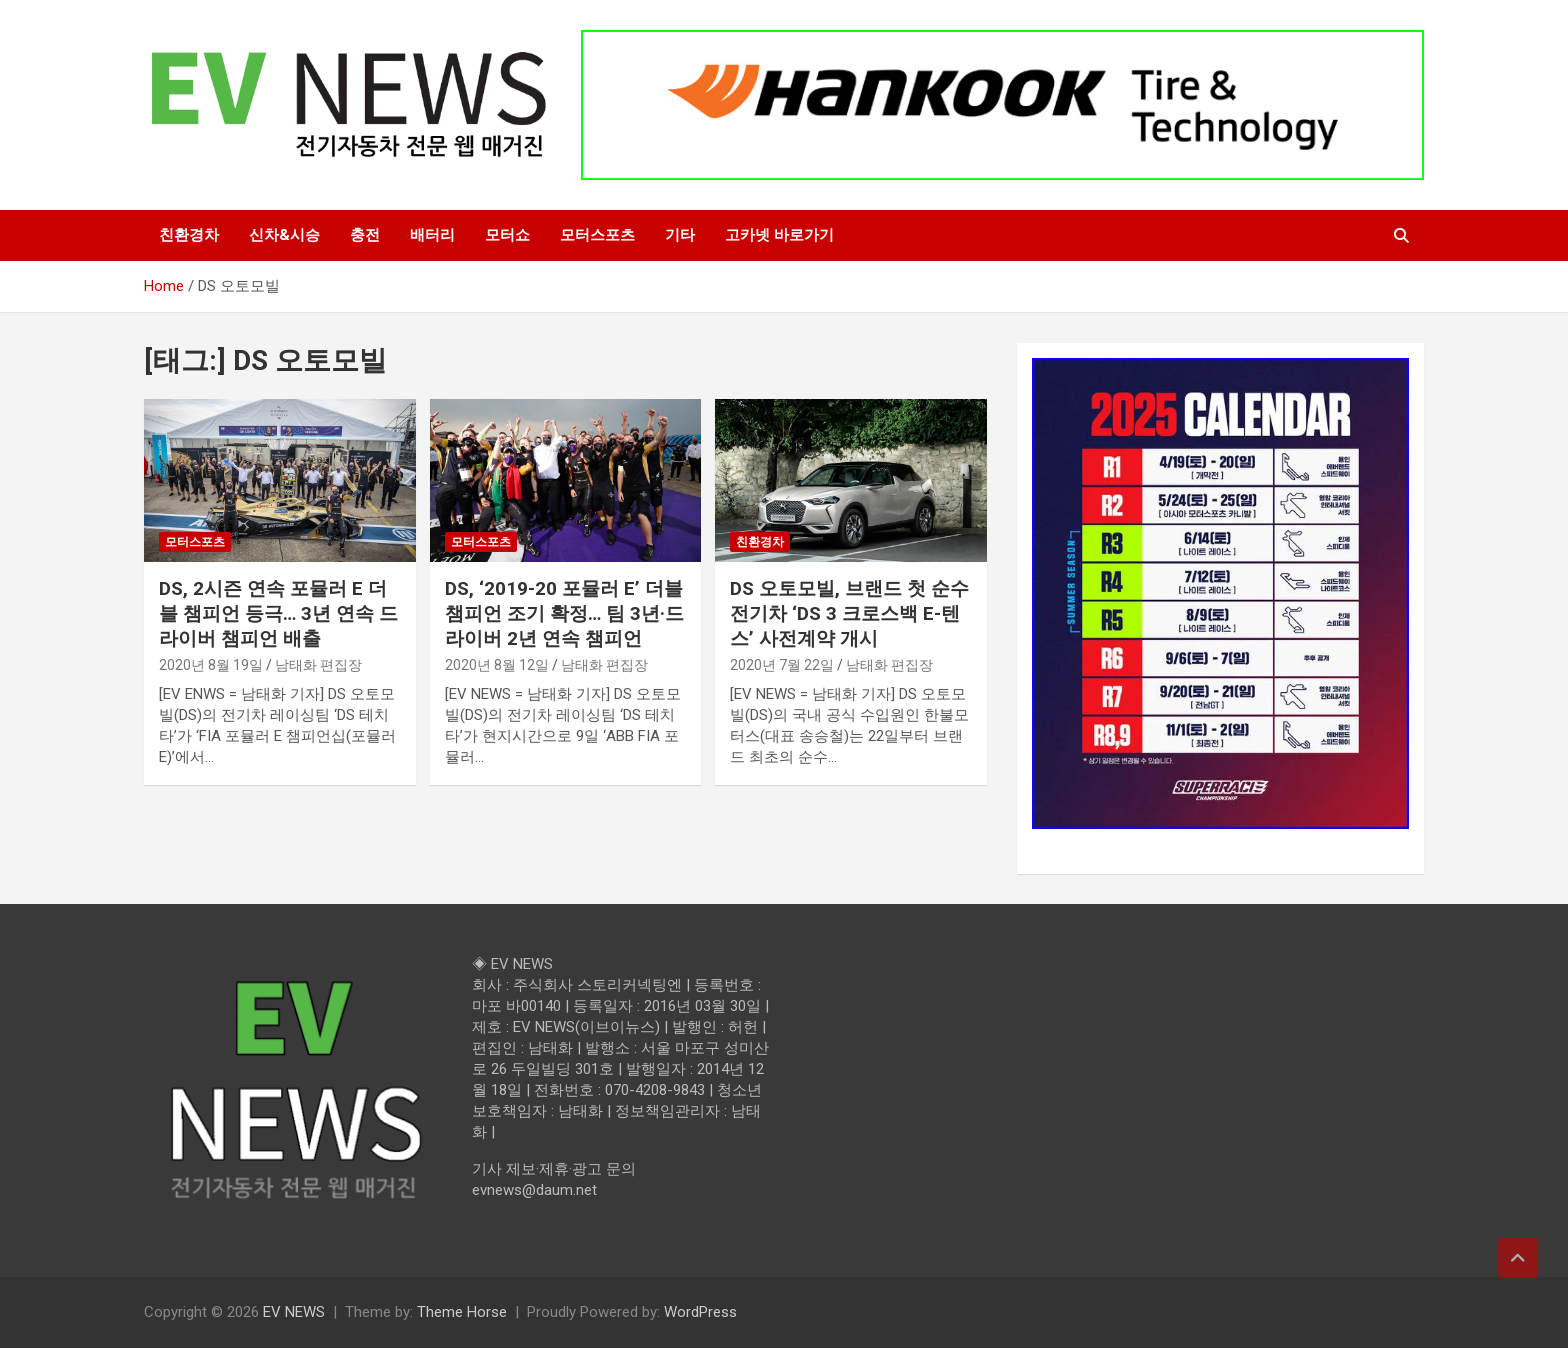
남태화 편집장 (318, 665)
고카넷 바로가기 (779, 235)
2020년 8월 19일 (211, 665)
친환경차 (189, 235)
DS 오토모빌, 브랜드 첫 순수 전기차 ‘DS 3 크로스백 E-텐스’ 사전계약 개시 (849, 613)
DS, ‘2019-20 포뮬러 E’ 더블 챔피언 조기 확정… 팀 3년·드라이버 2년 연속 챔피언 (564, 613)
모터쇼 (507, 235)
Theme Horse (462, 1312)
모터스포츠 (597, 235)
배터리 (432, 235)
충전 (365, 235)
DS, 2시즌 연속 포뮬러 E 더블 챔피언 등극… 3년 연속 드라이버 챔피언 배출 (278, 613)
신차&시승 (284, 235)
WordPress (700, 1312)
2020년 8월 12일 (497, 665)
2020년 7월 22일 (782, 665)
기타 (680, 235)
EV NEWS (294, 1312)
